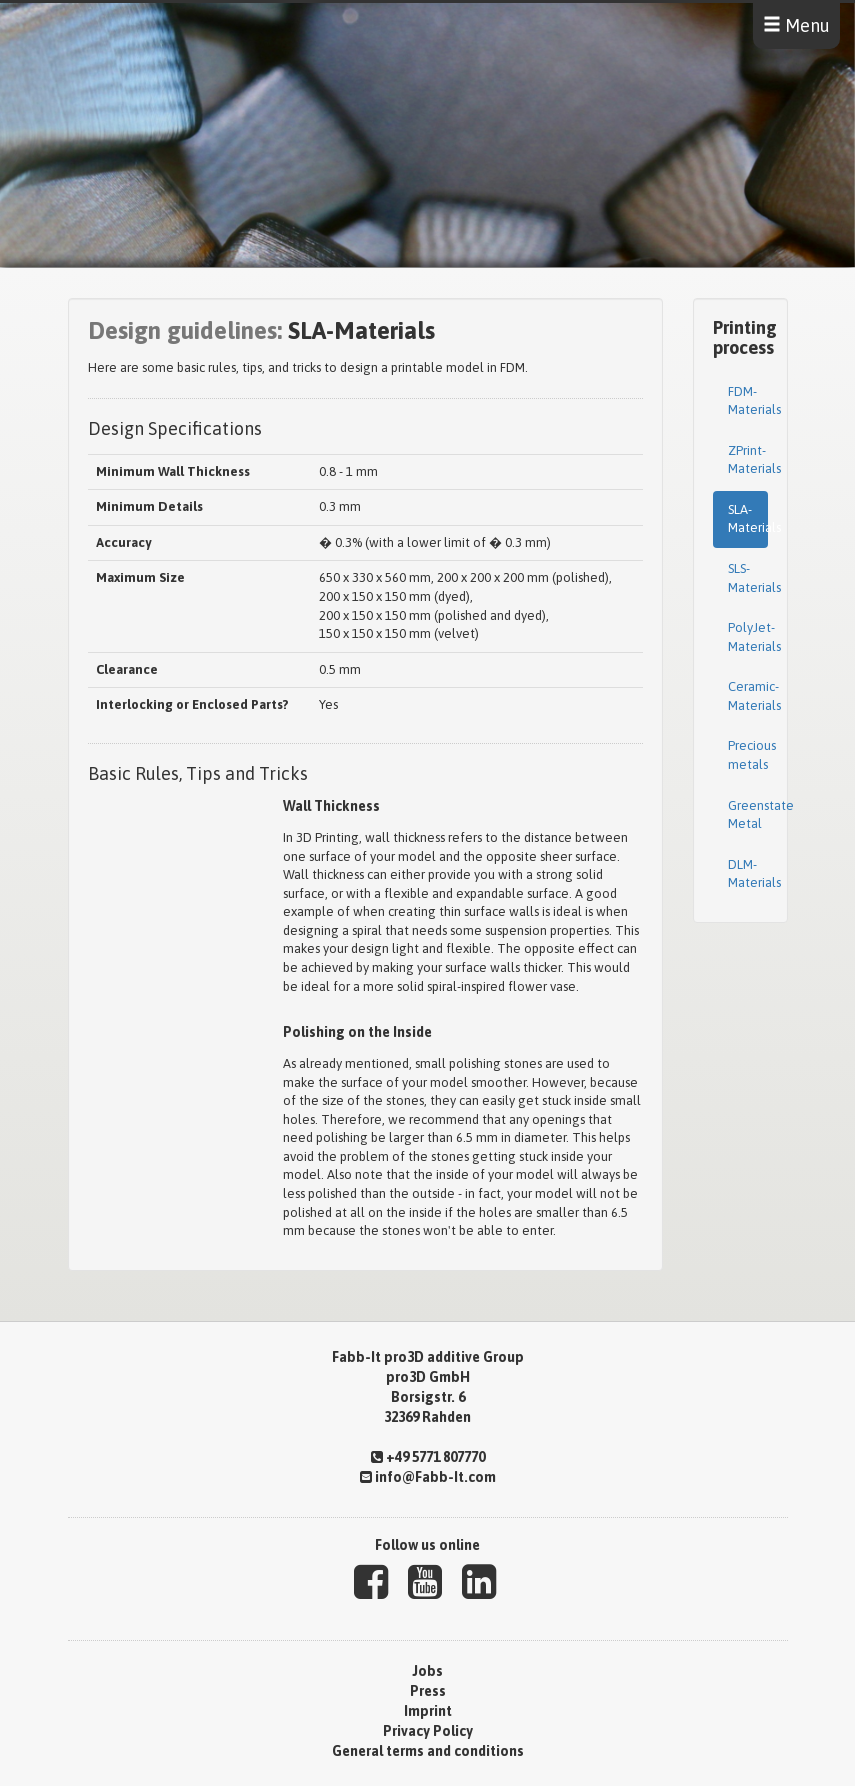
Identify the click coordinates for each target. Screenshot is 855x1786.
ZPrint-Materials (748, 460)
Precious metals (748, 755)
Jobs (427, 1671)
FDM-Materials (748, 401)
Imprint (428, 1711)
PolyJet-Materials (748, 637)
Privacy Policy (428, 1731)
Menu (796, 25)
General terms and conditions (428, 1751)
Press (428, 1691)
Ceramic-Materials (748, 696)
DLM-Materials (748, 874)
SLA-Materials (748, 519)
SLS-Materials (748, 578)
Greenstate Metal (748, 815)
